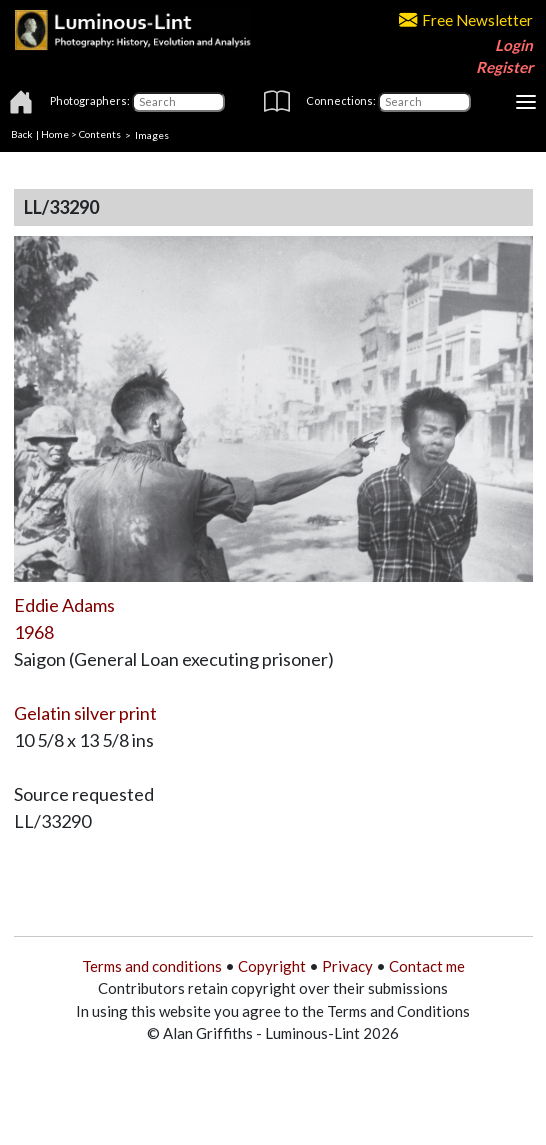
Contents (100, 134)
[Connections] (424, 102)
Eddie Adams (64, 605)
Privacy (347, 966)
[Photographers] (178, 102)
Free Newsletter (466, 20)
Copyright (272, 966)
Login (514, 45)
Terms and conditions (152, 966)
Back (22, 134)
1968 (34, 632)
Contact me (427, 966)
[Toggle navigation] (526, 102)
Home (55, 134)
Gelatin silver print (85, 713)
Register (504, 67)
